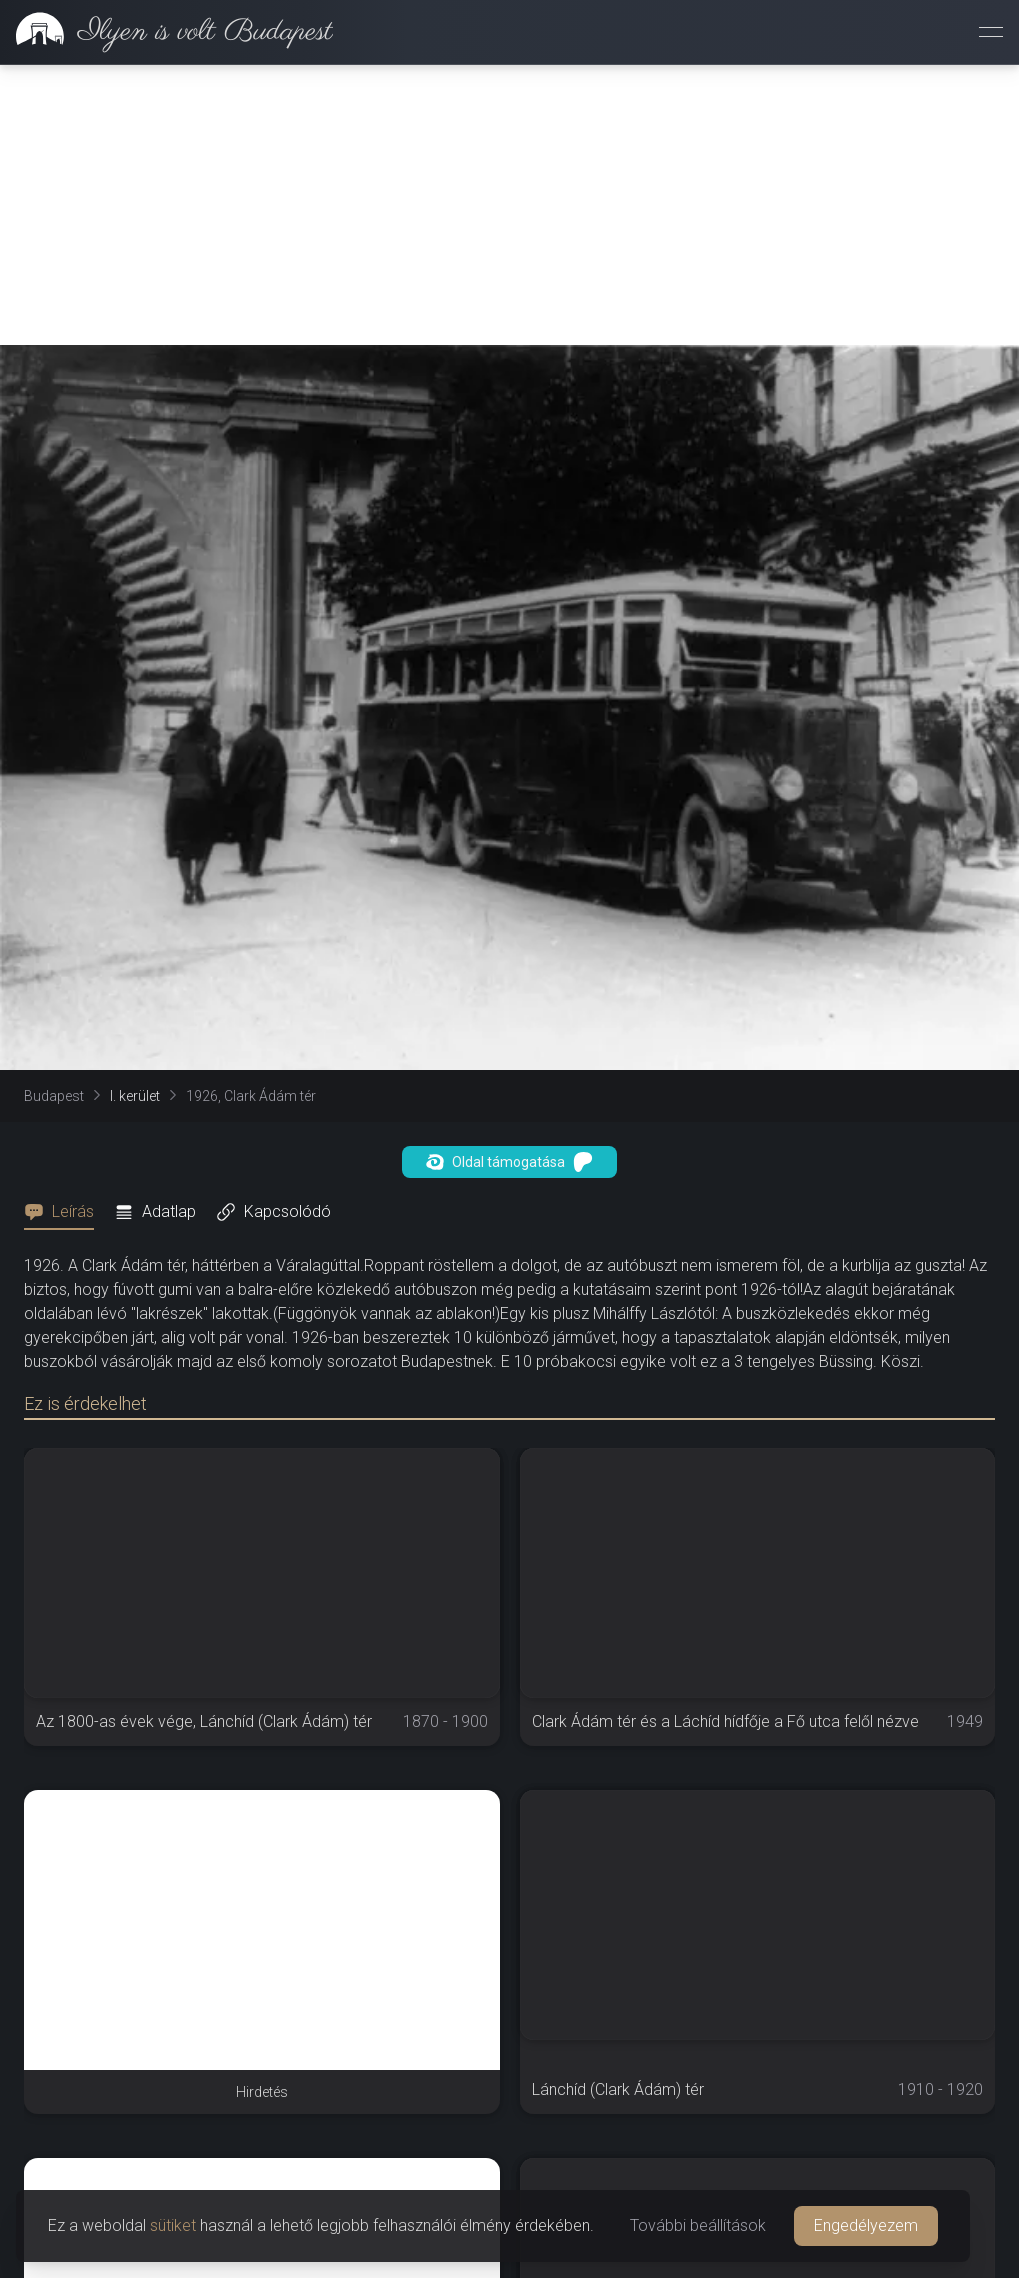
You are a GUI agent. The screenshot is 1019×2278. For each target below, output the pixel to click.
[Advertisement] (509, 205)
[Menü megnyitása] (991, 32)
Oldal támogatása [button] (509, 1162)
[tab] (65, 1212)
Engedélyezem (866, 2225)
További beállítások (698, 2225)
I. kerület (135, 1096)
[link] (166, 32)
